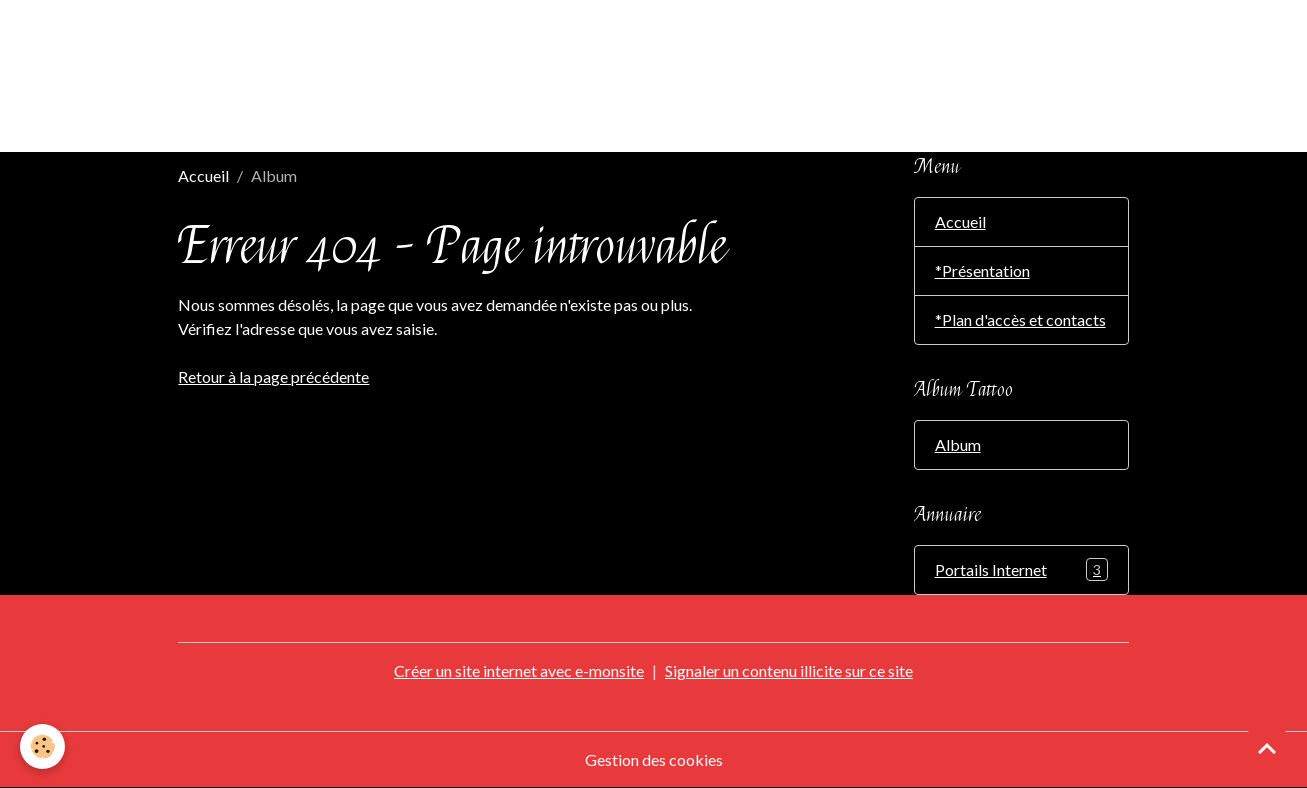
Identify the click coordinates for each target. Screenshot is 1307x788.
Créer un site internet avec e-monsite (519, 670)
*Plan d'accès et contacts (1020, 319)
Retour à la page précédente (273, 376)
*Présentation (982, 270)
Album (958, 444)
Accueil (203, 175)
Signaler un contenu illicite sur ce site (789, 670)
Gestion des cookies (654, 759)
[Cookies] (42, 746)
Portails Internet (1021, 569)
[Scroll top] (1267, 748)
